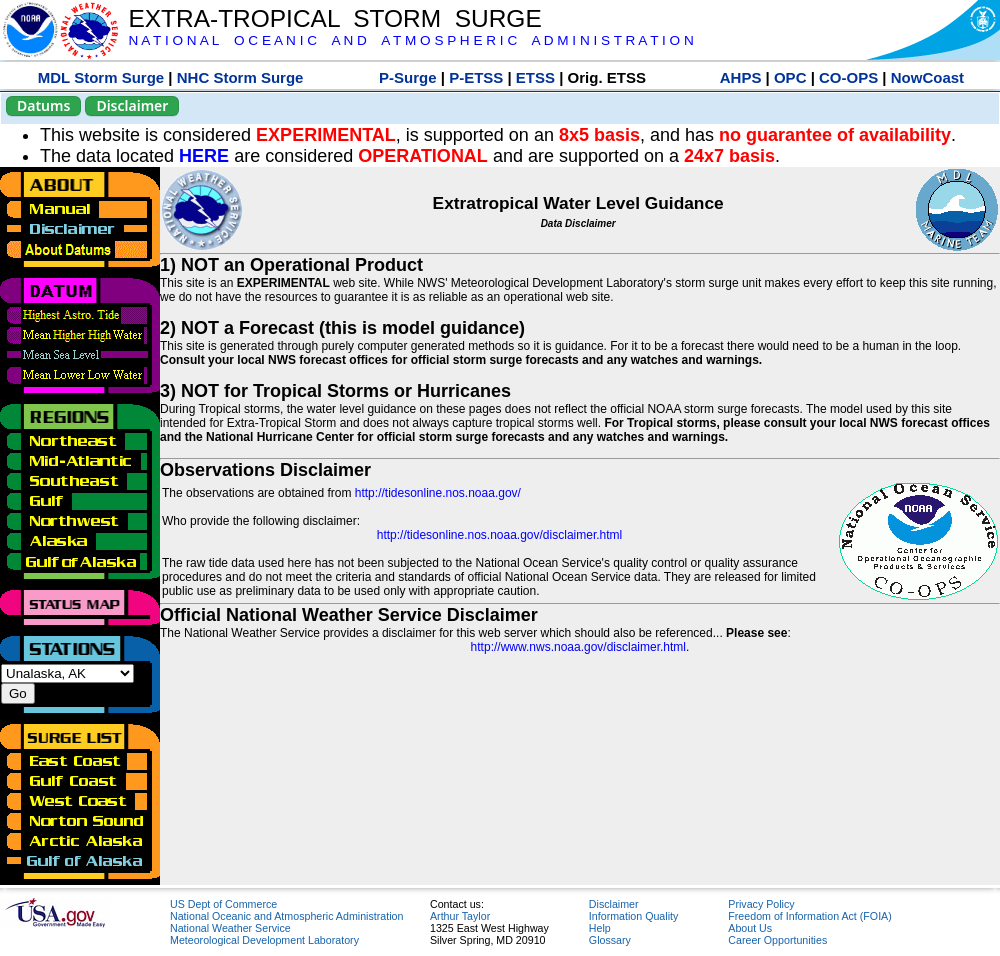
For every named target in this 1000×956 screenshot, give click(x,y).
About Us (750, 928)
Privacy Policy (761, 904)
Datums (43, 105)
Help (600, 928)
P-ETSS (476, 77)
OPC (790, 77)
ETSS (535, 77)
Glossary (610, 940)
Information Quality (633, 916)
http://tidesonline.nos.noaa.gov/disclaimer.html (499, 535)
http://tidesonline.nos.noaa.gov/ (438, 493)
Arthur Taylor (460, 916)
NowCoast (927, 77)
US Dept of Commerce (223, 904)
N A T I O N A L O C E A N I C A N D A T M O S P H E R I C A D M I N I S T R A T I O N (410, 40)
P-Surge (408, 77)
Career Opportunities (777, 940)
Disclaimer (132, 105)
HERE (204, 156)
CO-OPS (848, 77)
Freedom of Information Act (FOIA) (809, 916)
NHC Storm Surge (240, 77)
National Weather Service (230, 928)
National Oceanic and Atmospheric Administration (286, 916)
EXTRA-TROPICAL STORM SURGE (334, 18)
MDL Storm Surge (101, 77)
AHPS (741, 77)
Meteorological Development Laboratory (264, 940)
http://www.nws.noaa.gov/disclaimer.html (578, 647)
